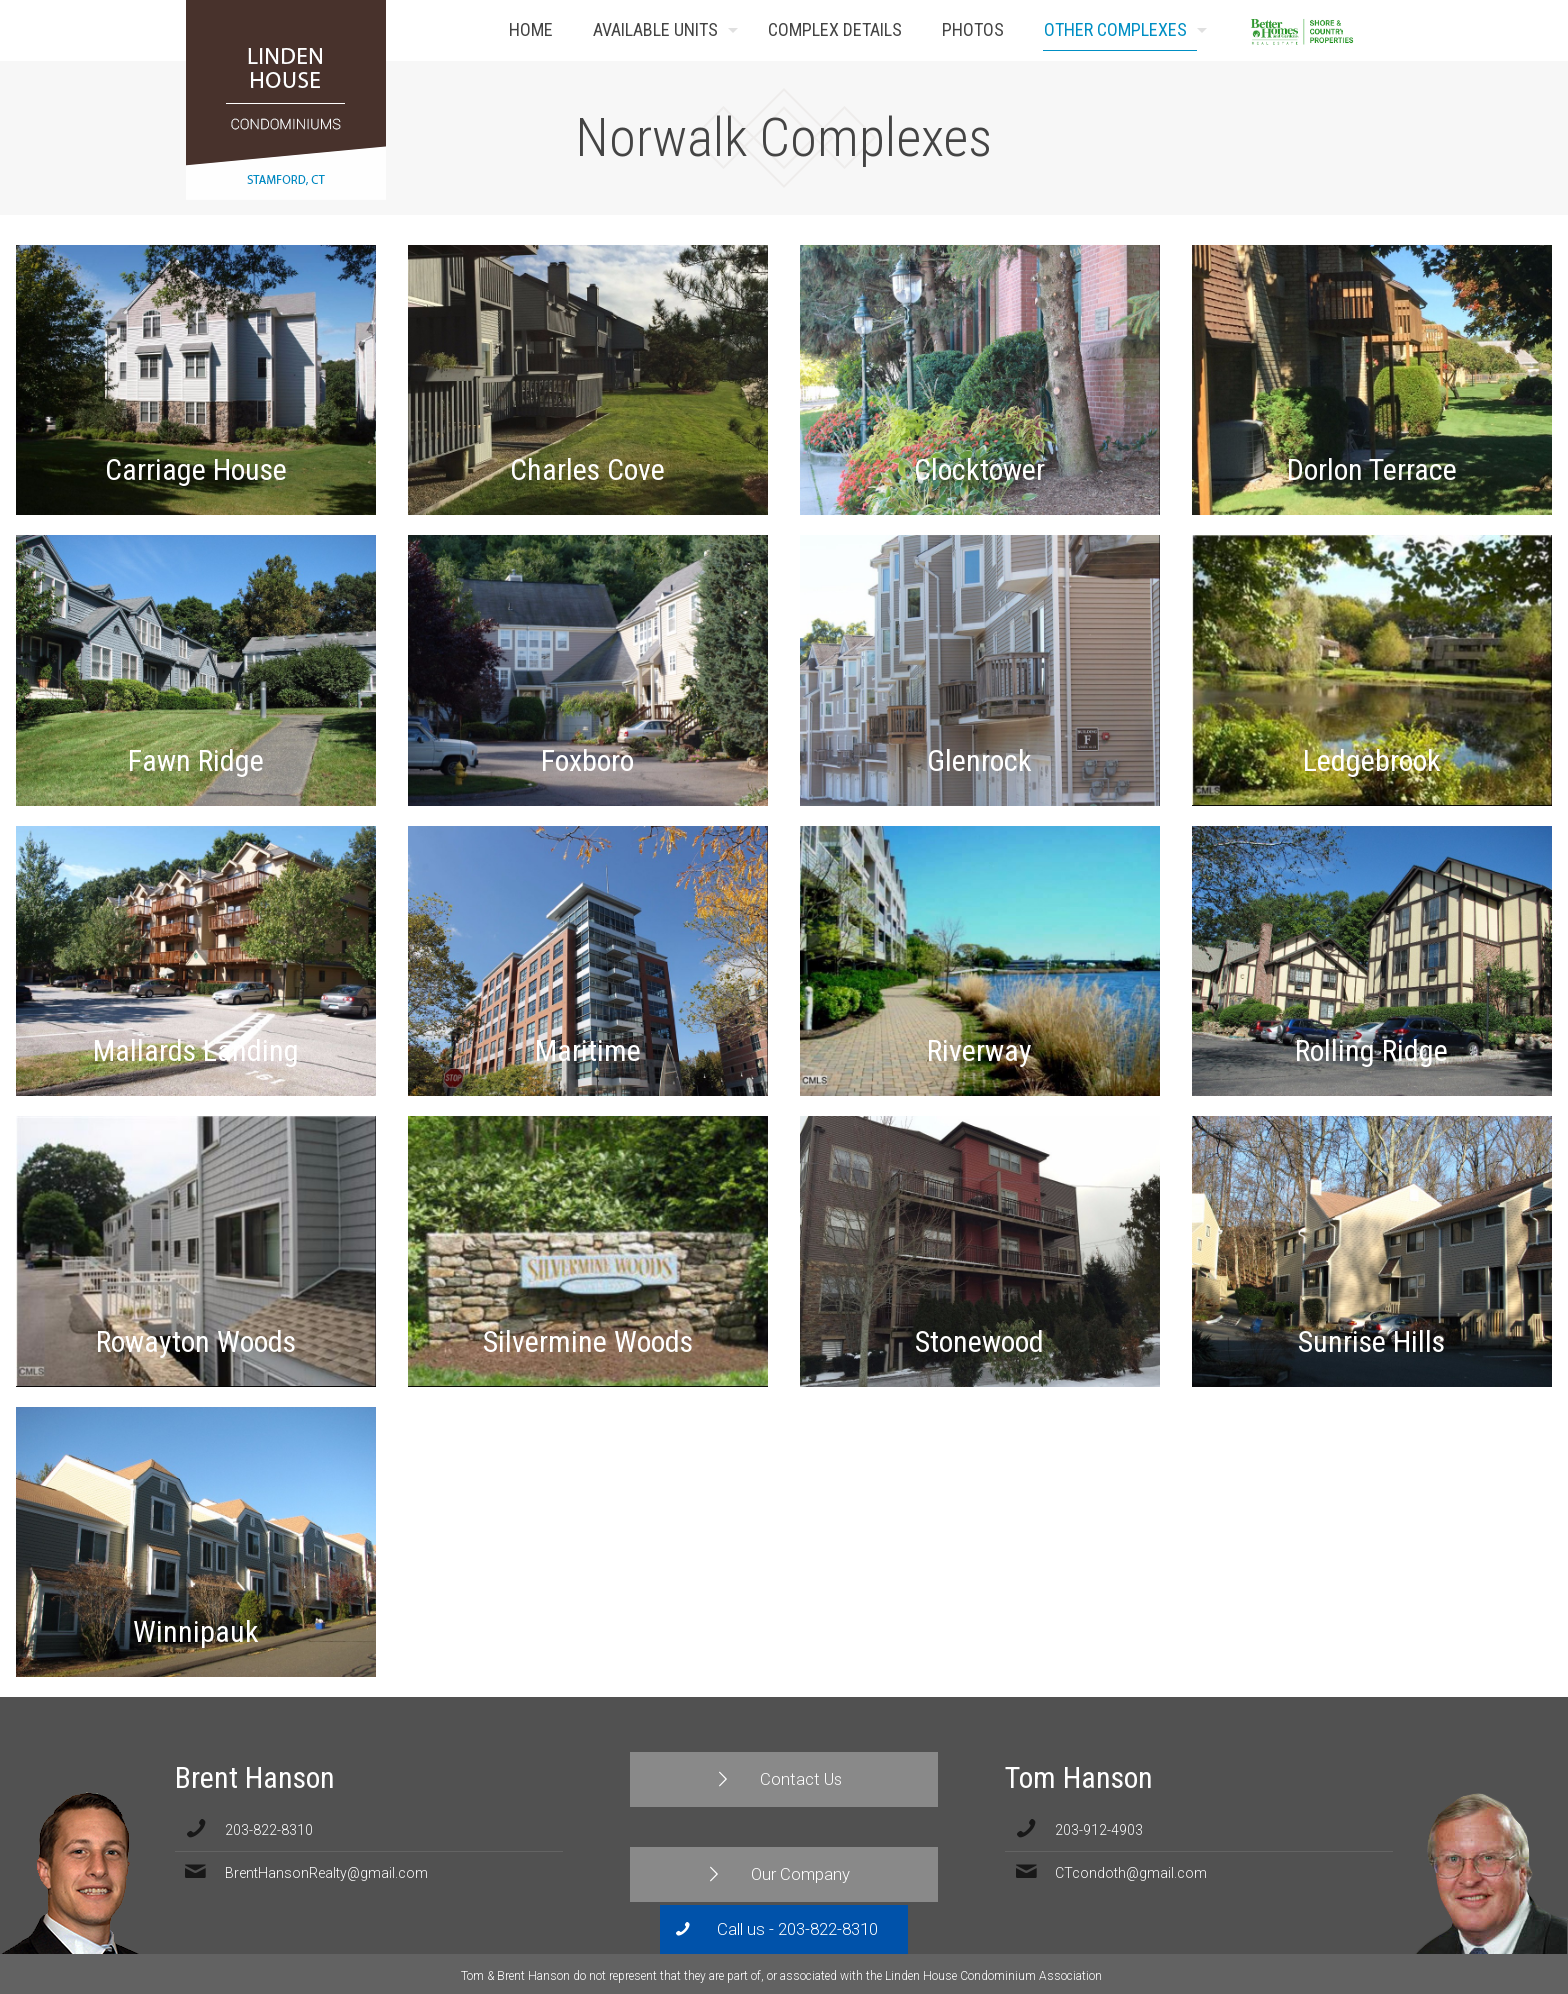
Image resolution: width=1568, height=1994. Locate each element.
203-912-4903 (1099, 1830)
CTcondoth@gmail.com (1131, 1873)
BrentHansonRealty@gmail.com (326, 1873)
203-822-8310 (269, 1830)
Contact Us (1352, 30)
